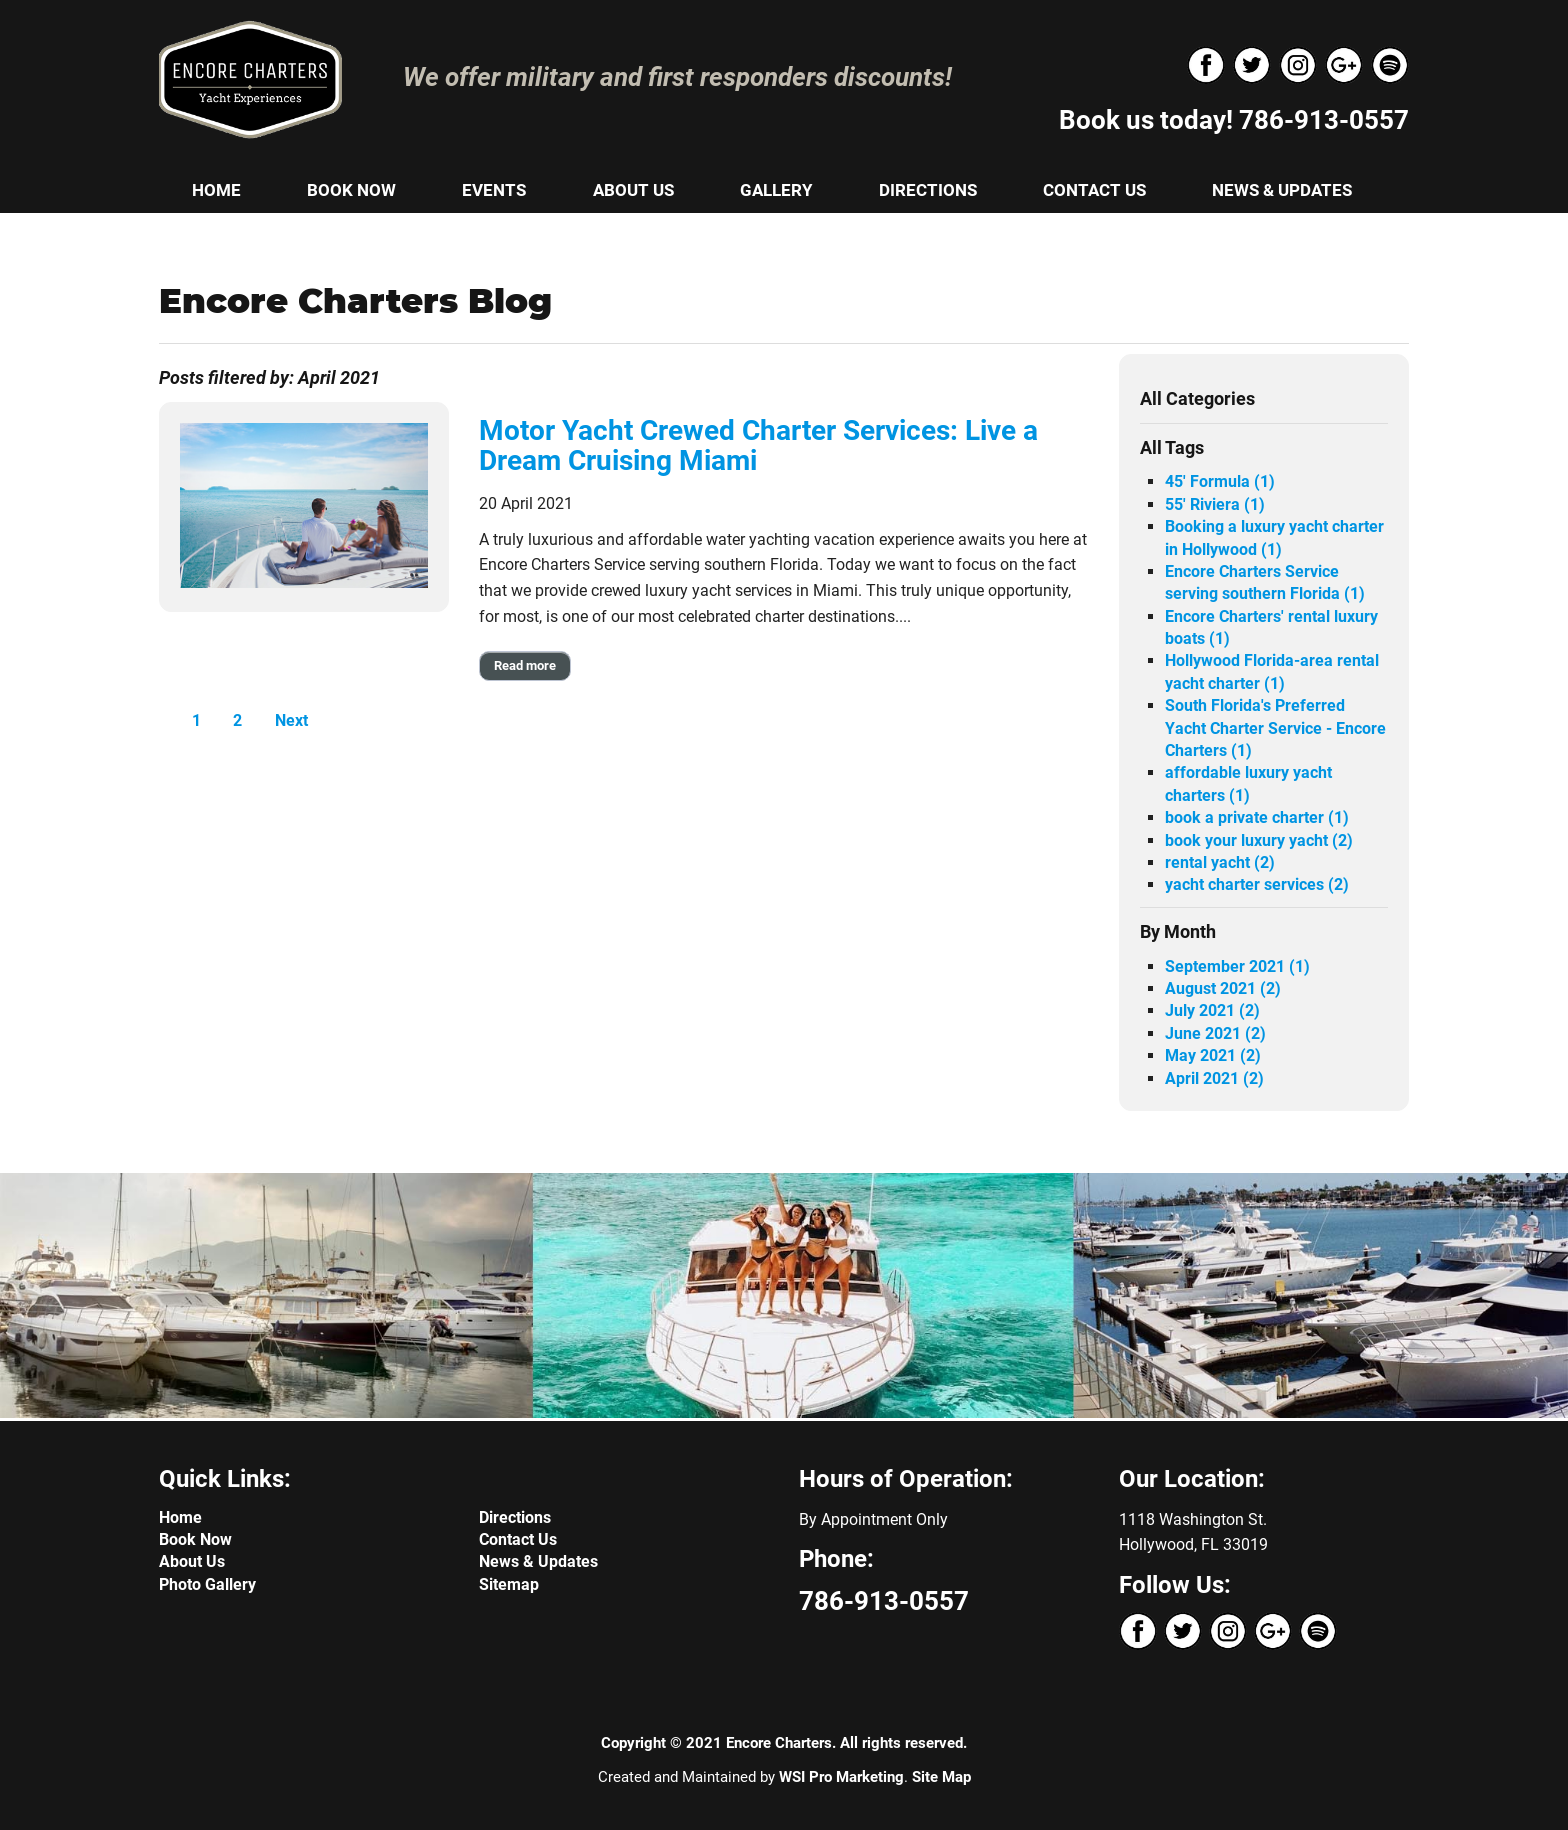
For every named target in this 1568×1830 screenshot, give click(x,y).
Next (291, 720)
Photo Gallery (207, 1584)
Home (180, 1517)
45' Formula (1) (1220, 481)
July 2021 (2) (1212, 1010)
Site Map (941, 1777)
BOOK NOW (351, 190)
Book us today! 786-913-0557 (1234, 120)
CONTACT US (1094, 190)
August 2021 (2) (1223, 988)
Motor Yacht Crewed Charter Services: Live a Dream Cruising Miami (758, 446)
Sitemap (509, 1584)
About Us (192, 1561)
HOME (216, 190)
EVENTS (494, 190)
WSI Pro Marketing (841, 1777)
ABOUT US (633, 190)
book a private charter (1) (1257, 817)
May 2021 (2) (1213, 1055)
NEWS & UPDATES (1282, 190)
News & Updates (538, 1561)
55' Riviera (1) (1215, 504)
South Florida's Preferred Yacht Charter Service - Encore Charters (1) (1275, 728)
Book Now (195, 1539)
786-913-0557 (884, 1601)
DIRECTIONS (928, 190)
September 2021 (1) (1237, 966)
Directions (515, 1517)
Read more (525, 665)
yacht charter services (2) (1257, 884)
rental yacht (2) (1220, 862)
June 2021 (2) (1215, 1033)
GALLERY (776, 190)
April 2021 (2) (1214, 1078)
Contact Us (518, 1539)
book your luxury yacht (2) (1259, 840)
